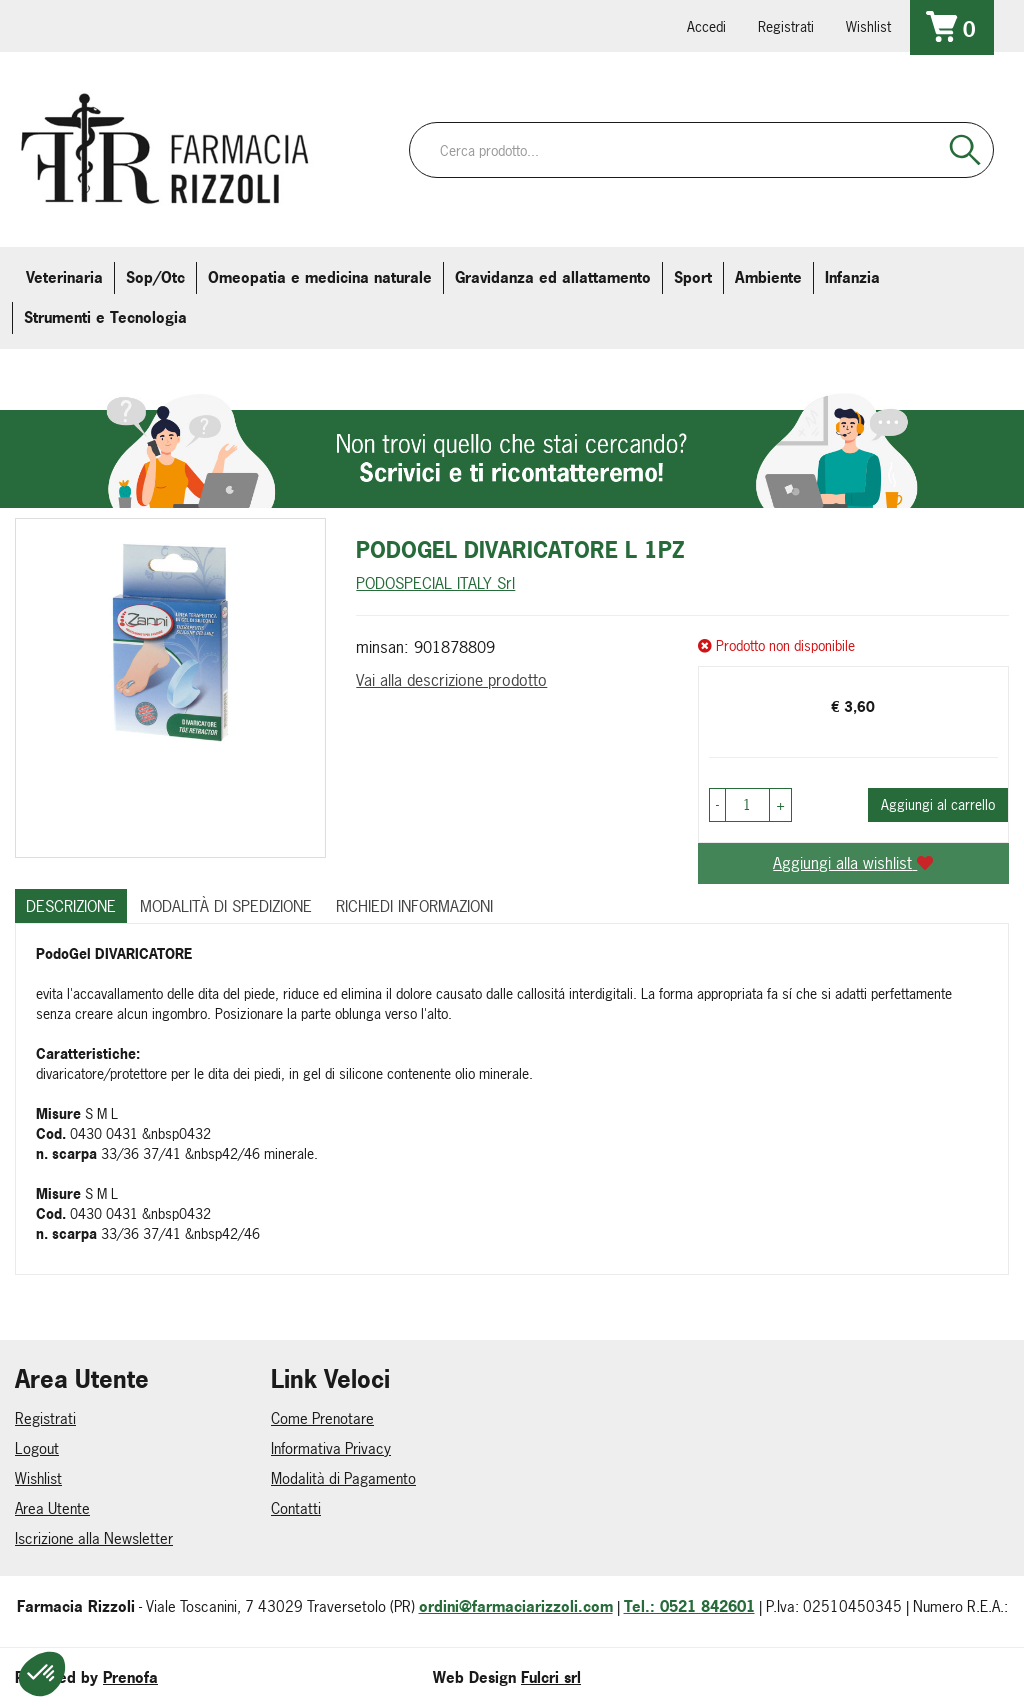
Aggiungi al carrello (938, 804)
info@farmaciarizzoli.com (103, 25)
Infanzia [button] (852, 277)
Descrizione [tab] (71, 906)
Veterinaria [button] (64, 277)
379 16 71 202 (271, 25)
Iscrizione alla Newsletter (94, 1538)
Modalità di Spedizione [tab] (226, 906)
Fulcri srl (551, 1677)
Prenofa (130, 1677)
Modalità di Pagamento (343, 1478)
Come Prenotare (322, 1418)
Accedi (706, 26)
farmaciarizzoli (159, 25)
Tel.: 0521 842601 (689, 1606)
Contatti (296, 1508)
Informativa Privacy (331, 1448)
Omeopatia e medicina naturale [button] (320, 277)
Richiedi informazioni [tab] (414, 906)
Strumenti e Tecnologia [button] (105, 317)
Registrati (786, 26)
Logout (37, 1448)
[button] (717, 805)
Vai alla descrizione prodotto (451, 680)
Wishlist (868, 26)
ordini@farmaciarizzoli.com (516, 1606)
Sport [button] (693, 277)
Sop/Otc (155, 277)
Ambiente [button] (768, 277)
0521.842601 (47, 25)
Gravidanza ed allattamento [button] (553, 277)
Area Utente (52, 1508)
